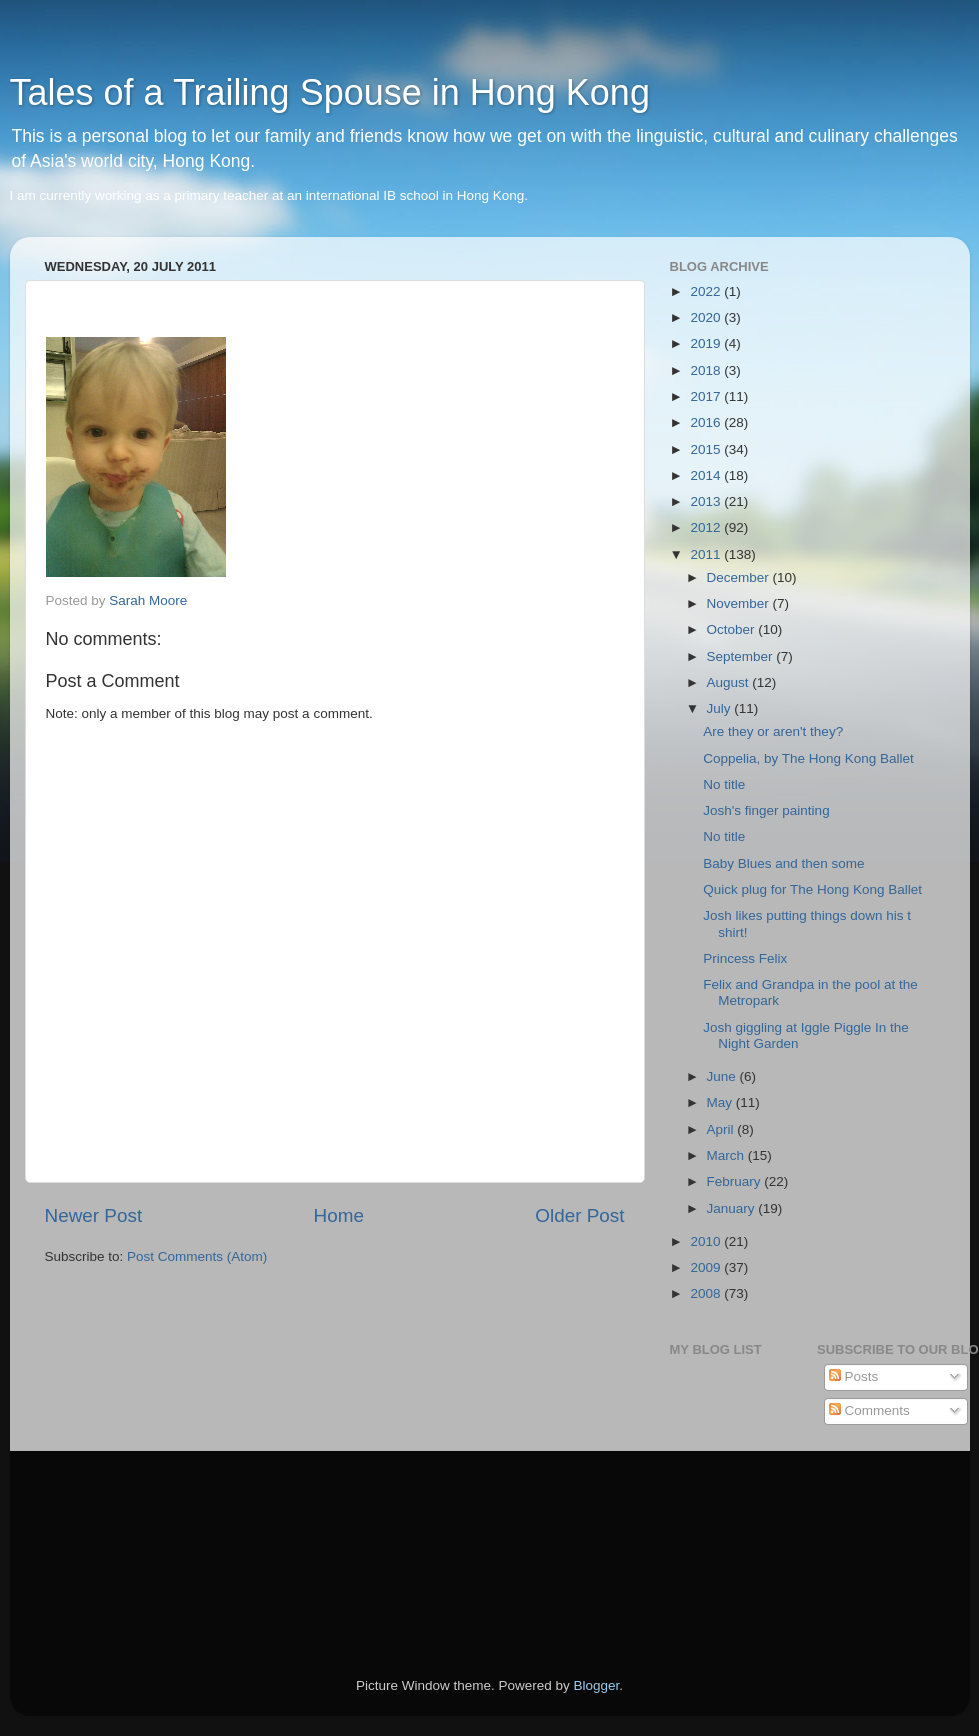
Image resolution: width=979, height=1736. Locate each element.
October (733, 629)
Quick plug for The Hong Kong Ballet (812, 889)
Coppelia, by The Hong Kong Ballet (808, 758)
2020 (707, 317)
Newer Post (94, 1215)
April (722, 1129)
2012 (707, 527)
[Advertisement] (135, 1536)
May (721, 1102)
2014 (707, 475)
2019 (707, 343)
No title (724, 784)
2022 (707, 291)
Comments (869, 1410)
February (736, 1181)
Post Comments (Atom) (197, 1256)
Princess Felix (745, 958)
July (721, 708)
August (730, 682)
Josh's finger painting (766, 810)
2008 (707, 1293)
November (740, 603)
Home (339, 1215)
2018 (707, 370)
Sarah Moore (148, 600)
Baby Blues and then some (783, 863)
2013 (707, 501)
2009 (707, 1267)
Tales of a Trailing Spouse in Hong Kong (330, 92)
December (740, 577)
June (723, 1076)
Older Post (579, 1215)
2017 (707, 396)
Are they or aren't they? (773, 731)
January (733, 1208)
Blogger (597, 1685)
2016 (707, 422)
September (742, 656)
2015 (707, 449)
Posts (854, 1376)
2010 (707, 1241)
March (727, 1155)
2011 (707, 554)
